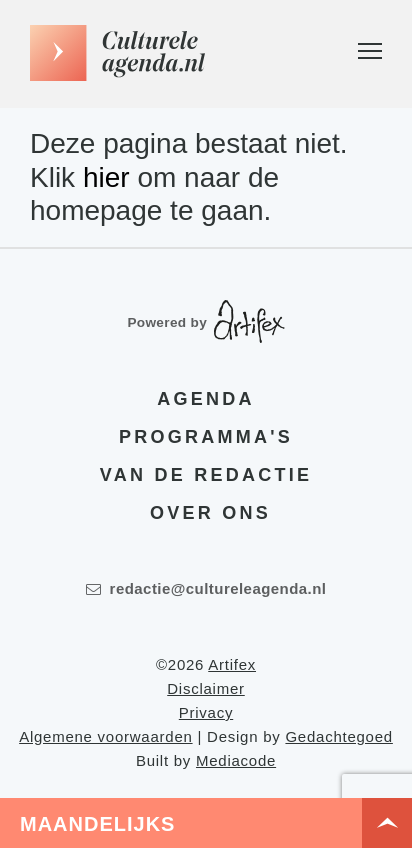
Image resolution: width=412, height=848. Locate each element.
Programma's (206, 437)
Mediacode (236, 760)
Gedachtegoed (338, 736)
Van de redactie (206, 475)
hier (106, 177)
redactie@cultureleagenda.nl (206, 588)
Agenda (205, 399)
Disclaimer (206, 688)
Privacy (206, 712)
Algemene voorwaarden (105, 736)
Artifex (232, 664)
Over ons (210, 513)
